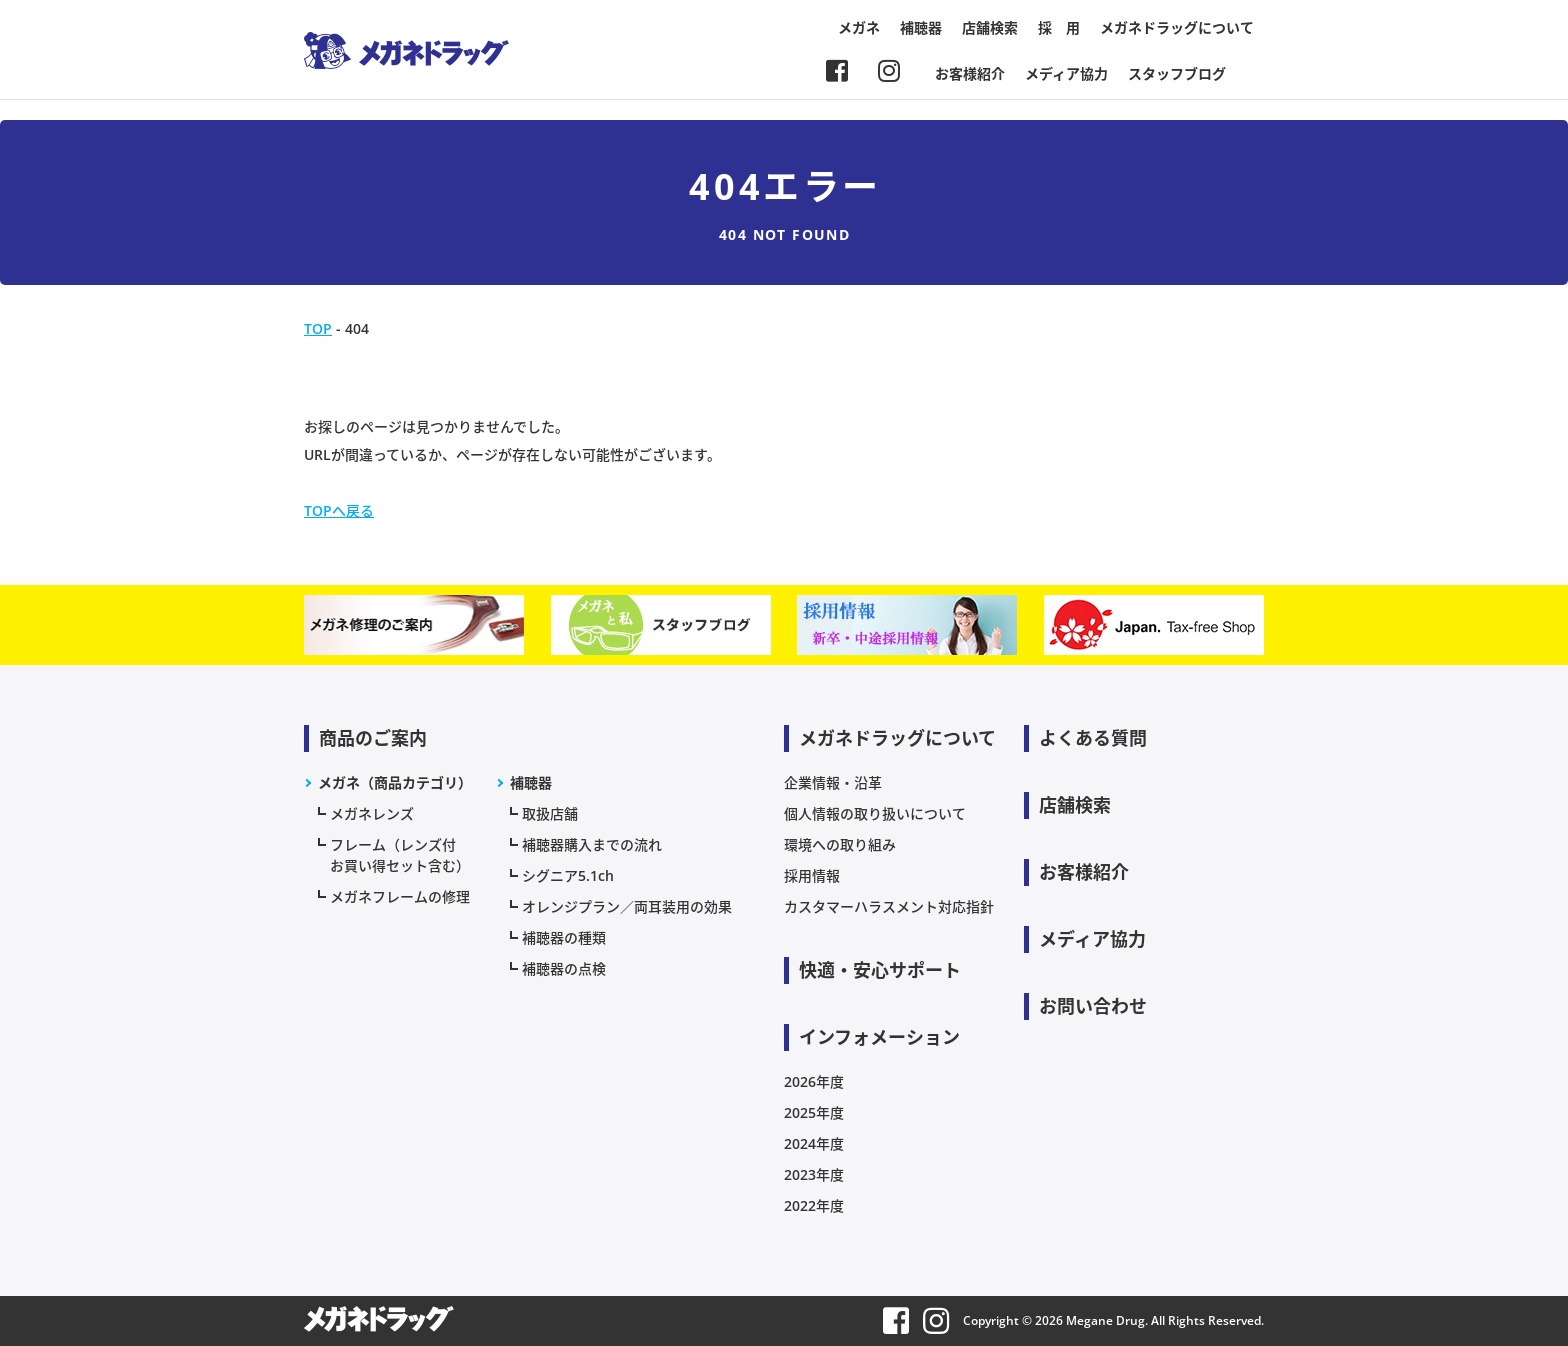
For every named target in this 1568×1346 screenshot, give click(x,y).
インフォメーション (879, 1037)
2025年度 (814, 1112)
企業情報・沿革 (833, 782)
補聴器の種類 (564, 937)
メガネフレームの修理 (400, 896)
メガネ (859, 27)
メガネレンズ (372, 813)
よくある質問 (1093, 738)
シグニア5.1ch (568, 875)
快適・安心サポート (880, 970)
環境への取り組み (840, 844)
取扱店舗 (550, 813)
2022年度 (814, 1205)
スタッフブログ (1177, 73)
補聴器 (921, 27)
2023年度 (814, 1174)
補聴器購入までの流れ (592, 844)
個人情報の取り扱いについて (875, 813)
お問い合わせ (1093, 1006)
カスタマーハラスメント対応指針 (889, 906)
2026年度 (814, 1081)
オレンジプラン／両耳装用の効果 (627, 906)
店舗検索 (990, 27)
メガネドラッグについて (1177, 27)
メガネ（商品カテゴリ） (395, 782)
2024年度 (814, 1143)
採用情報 (812, 875)
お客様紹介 (970, 73)
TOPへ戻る (339, 510)
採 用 (1059, 27)
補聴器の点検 (564, 968)
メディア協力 (1066, 73)
